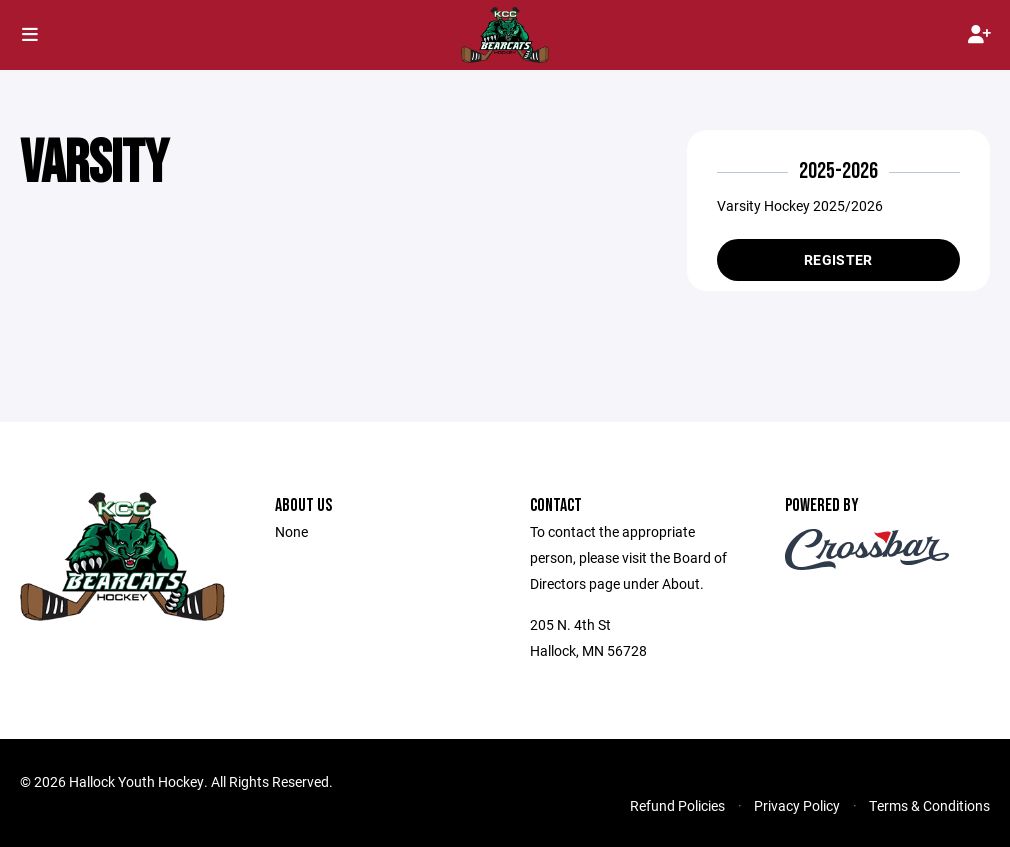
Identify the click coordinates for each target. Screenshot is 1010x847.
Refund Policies (677, 805)
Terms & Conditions (929, 805)
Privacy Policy (797, 805)
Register (838, 259)
